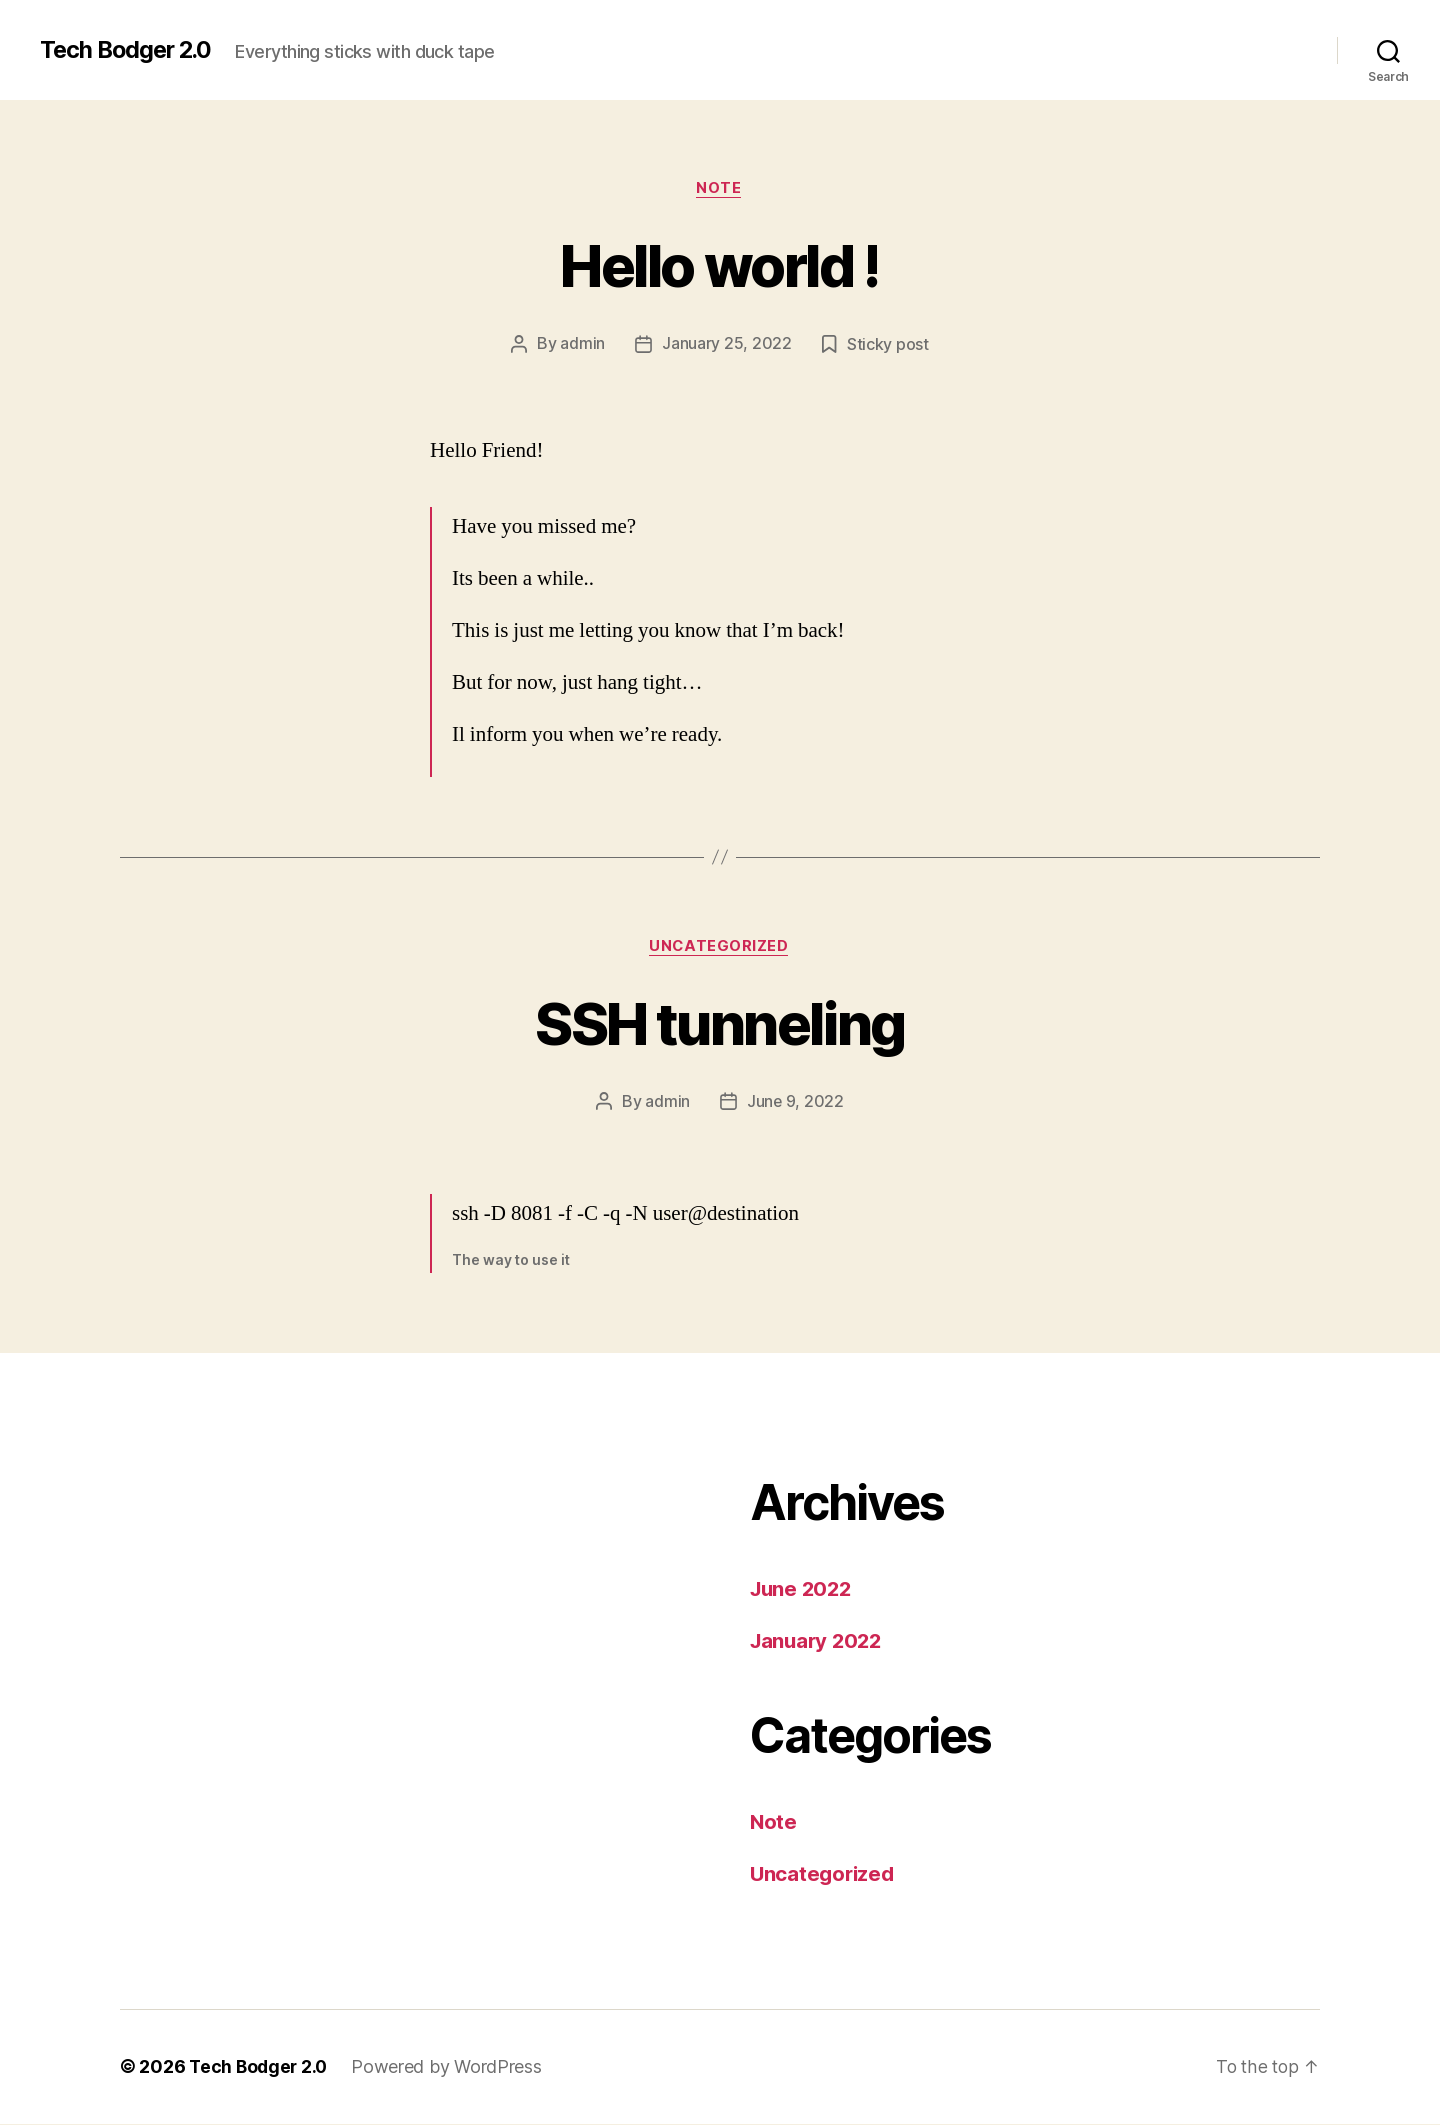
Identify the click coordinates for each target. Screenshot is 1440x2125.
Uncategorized (720, 948)
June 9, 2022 (796, 1103)
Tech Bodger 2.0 (129, 50)
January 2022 (819, 1641)
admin (582, 345)
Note (719, 189)
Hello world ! (719, 265)
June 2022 (803, 1590)
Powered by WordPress (451, 2068)
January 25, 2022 (727, 345)
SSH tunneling (720, 1023)
